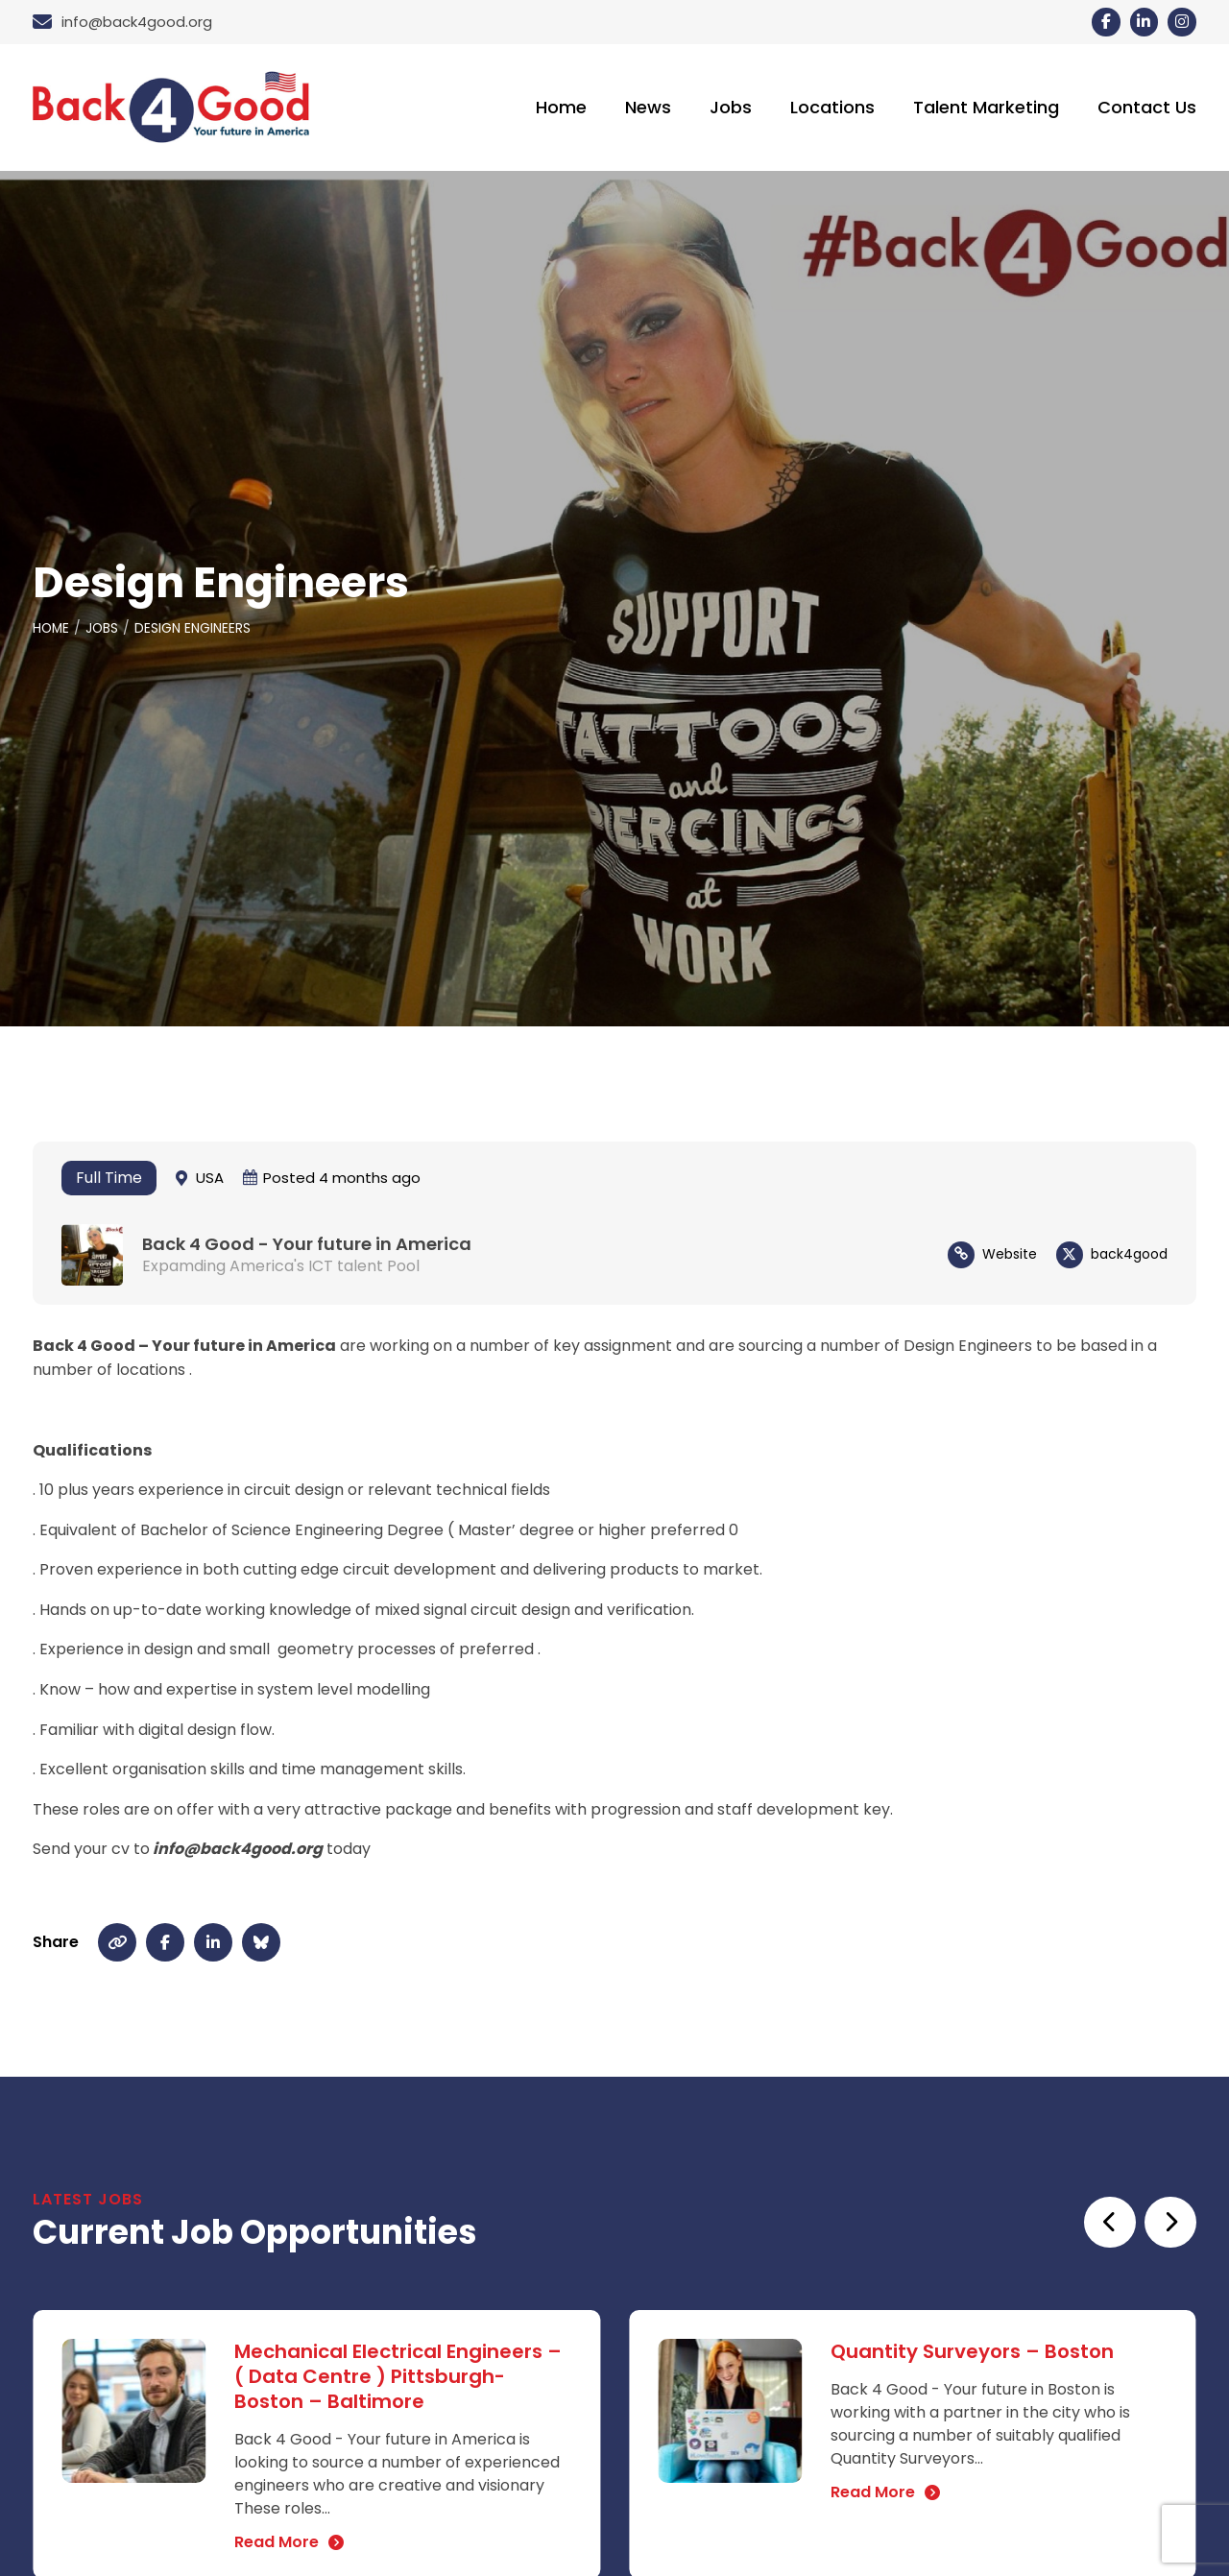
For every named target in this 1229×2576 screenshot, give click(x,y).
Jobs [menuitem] (731, 109)
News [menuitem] (648, 109)
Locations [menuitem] (832, 109)
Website (1009, 1256)
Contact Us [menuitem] (1146, 109)
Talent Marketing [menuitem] (986, 109)
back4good (1129, 1256)
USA (210, 1180)
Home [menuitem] (561, 109)
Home (52, 631)
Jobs (104, 631)
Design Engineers (195, 631)
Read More (276, 2545)
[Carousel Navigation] (1137, 2224)
